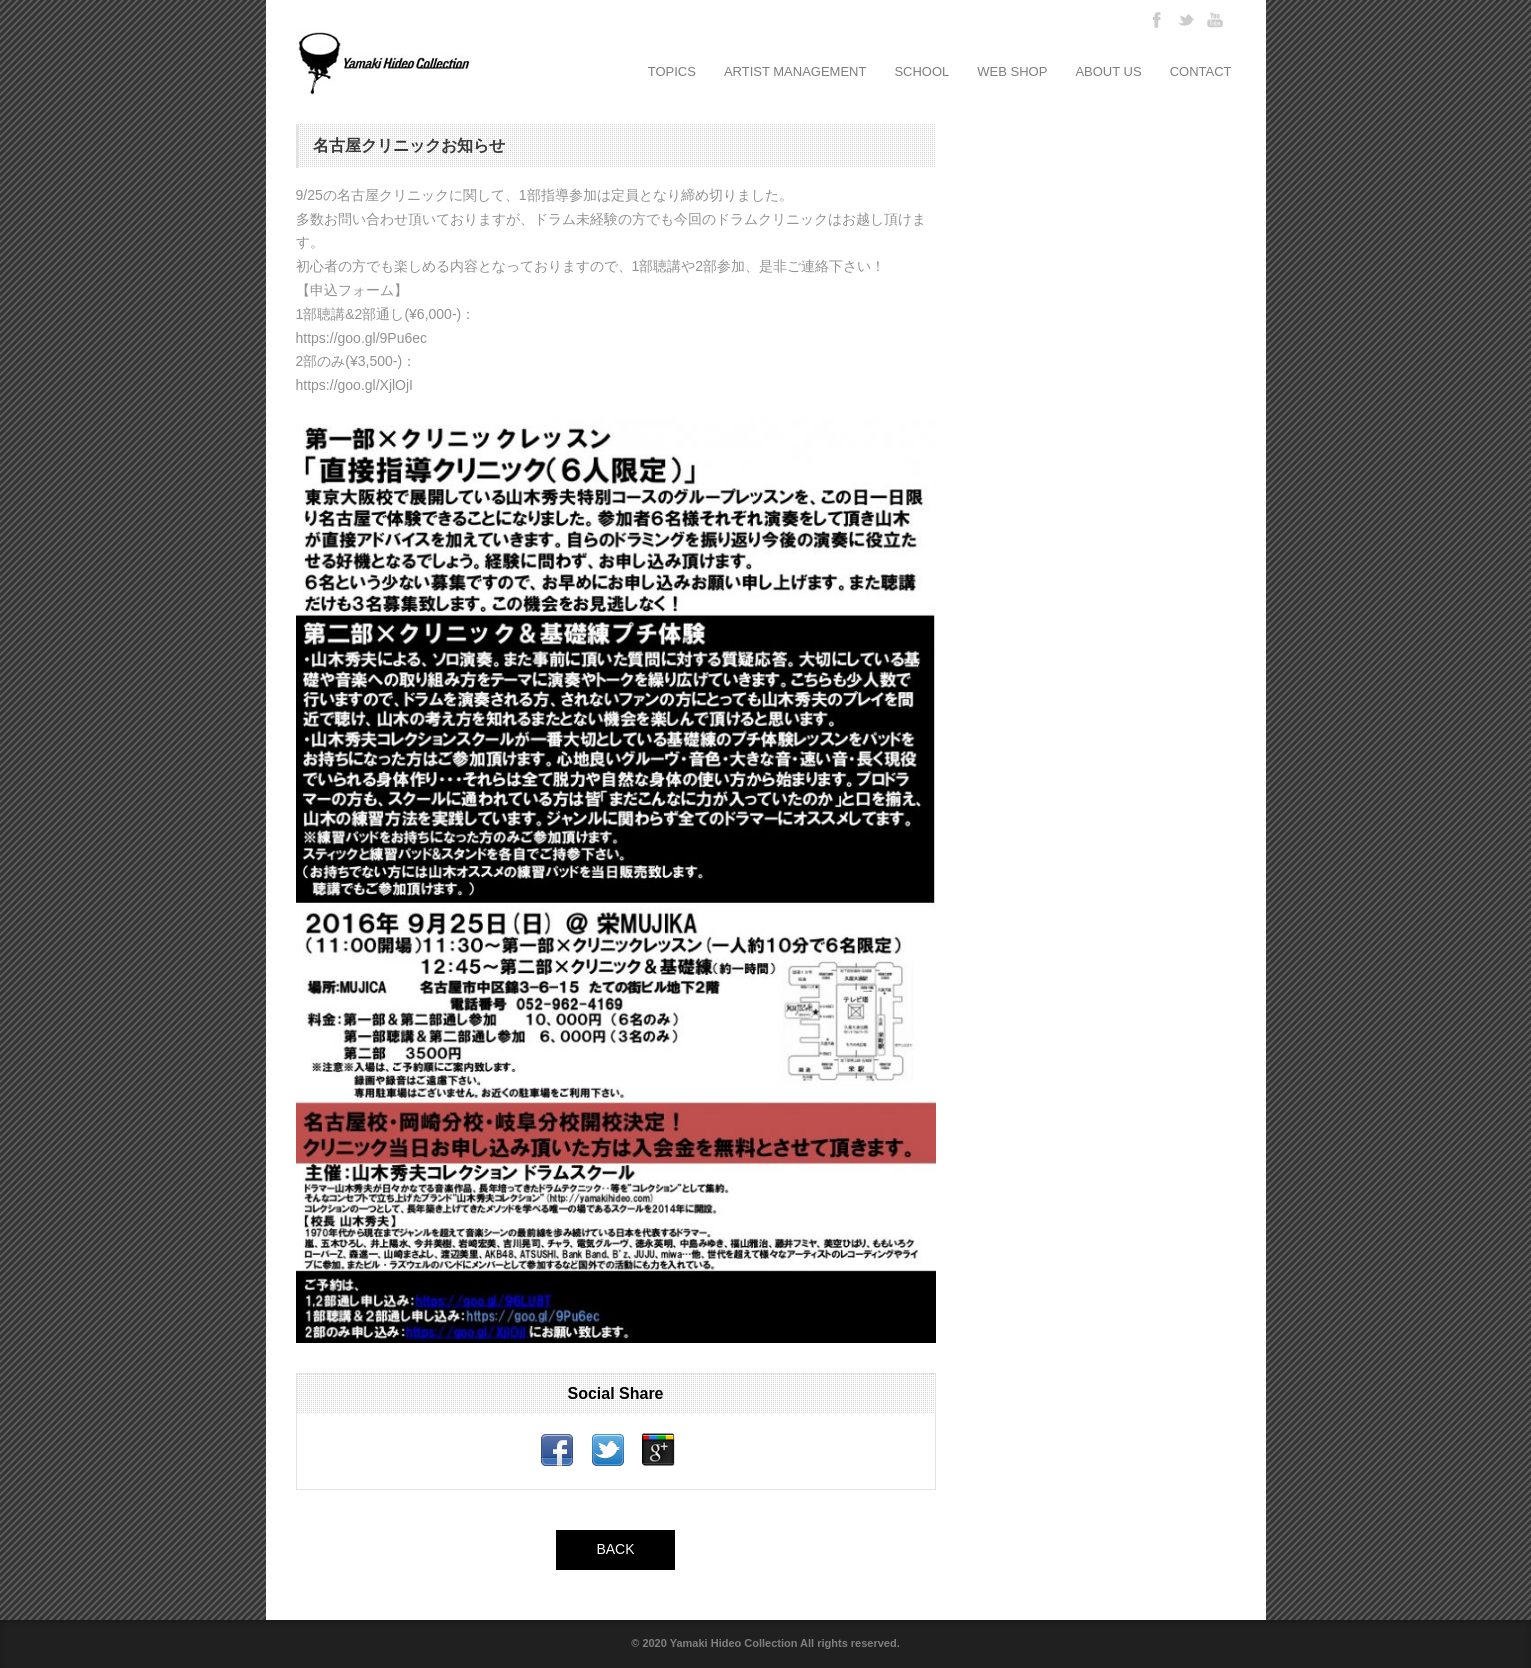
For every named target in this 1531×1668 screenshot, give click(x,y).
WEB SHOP (1012, 71)
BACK (615, 1549)
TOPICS (672, 71)
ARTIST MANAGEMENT (795, 71)
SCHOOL (921, 71)
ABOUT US (1108, 71)
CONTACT (1201, 71)
